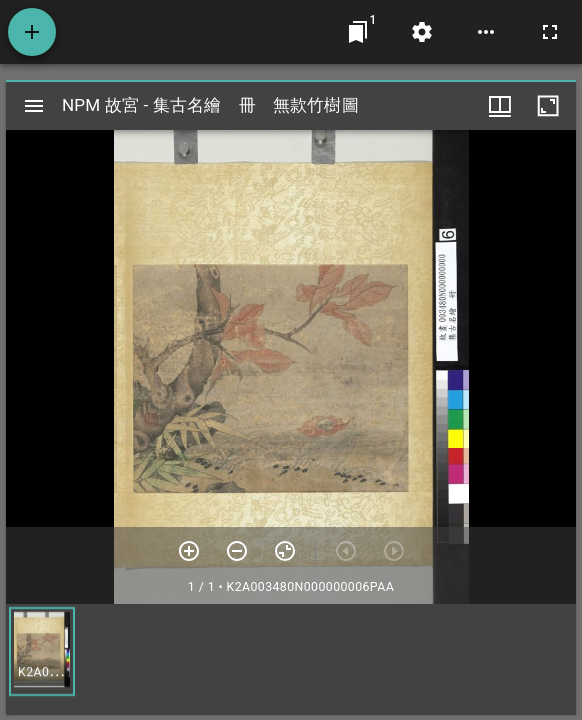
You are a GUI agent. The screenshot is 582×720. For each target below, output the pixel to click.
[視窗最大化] (548, 106)
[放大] (189, 551)
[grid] (291, 659)
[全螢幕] (550, 32)
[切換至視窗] (358, 32)
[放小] (237, 551)
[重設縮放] (285, 551)
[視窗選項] (500, 106)
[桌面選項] (486, 32)
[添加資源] (32, 32)
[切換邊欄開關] (34, 106)
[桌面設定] (422, 32)
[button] (42, 651)
